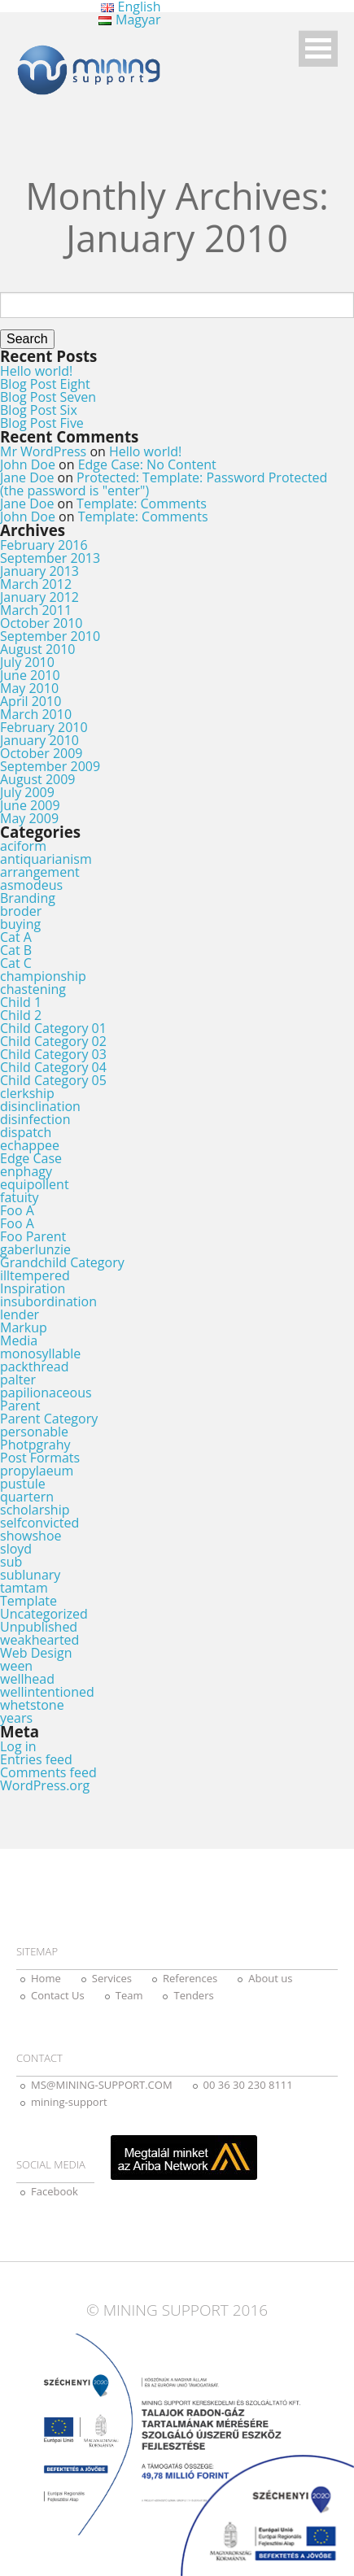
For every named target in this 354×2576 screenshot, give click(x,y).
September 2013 (50, 558)
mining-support (69, 2101)
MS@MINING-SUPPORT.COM (102, 2084)
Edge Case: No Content (147, 464)
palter (18, 1379)
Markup (23, 1327)
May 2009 (29, 818)
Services (112, 1978)
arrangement (40, 872)
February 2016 (44, 545)
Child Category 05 (53, 1080)
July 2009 (27, 792)
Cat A (16, 937)
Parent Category (49, 1418)
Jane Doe (27, 477)
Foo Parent (33, 1236)
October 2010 (41, 623)
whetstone (32, 1705)
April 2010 (30, 701)
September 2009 (50, 766)
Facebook (54, 2191)
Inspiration (32, 1288)
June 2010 (30, 675)
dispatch (25, 1132)
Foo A (17, 1210)
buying (20, 924)
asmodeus (31, 885)
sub (11, 1562)
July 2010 (27, 662)
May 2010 (29, 688)
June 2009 (30, 805)
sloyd (16, 1549)
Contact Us (58, 1995)
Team (129, 1995)
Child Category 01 (53, 1028)
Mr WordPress (43, 451)
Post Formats (40, 1458)
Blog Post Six (38, 410)
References (190, 1978)
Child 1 (21, 1002)
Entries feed (36, 1759)
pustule (23, 1484)
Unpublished (38, 1627)
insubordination (48, 1301)
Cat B (16, 950)
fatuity (19, 1197)
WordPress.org (45, 1785)
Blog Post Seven (48, 397)
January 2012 (39, 597)
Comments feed (48, 1772)
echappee (29, 1145)
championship (43, 976)
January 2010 (39, 740)
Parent (20, 1405)
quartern (27, 1497)
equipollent (34, 1184)
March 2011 (36, 610)
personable (34, 1432)
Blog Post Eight (45, 384)
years (16, 1718)
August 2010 (38, 649)
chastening (33, 989)
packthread (34, 1366)
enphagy (26, 1171)
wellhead (27, 1679)
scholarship (34, 1510)
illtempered (35, 1275)
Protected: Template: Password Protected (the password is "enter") (163, 484)
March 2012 (36, 584)
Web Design (36, 1653)
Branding (27, 898)
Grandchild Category (62, 1262)
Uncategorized (44, 1614)
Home (46, 1978)
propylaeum (36, 1471)
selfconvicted (39, 1523)
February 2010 (44, 727)
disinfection (35, 1119)
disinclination (40, 1106)
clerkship (27, 1093)
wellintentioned (47, 1692)
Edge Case (31, 1158)
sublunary (30, 1575)
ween (16, 1666)
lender (19, 1314)
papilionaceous (46, 1392)
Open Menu (318, 48)
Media (18, 1340)
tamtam (24, 1588)
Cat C (16, 963)
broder (21, 911)
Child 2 (21, 1015)
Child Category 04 (53, 1067)
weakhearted (39, 1640)
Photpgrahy (35, 1445)
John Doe (27, 464)
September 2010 (50, 636)
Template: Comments (141, 503)
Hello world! (36, 371)
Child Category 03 (53, 1054)
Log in (18, 1746)
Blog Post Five (42, 423)
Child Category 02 (53, 1041)
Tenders (193, 1995)
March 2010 (36, 714)
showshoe (31, 1536)
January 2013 (39, 571)
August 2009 (38, 779)
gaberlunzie (35, 1249)
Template (28, 1601)
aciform (23, 846)
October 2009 (41, 753)
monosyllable (40, 1353)
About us (270, 1978)
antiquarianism (46, 859)
